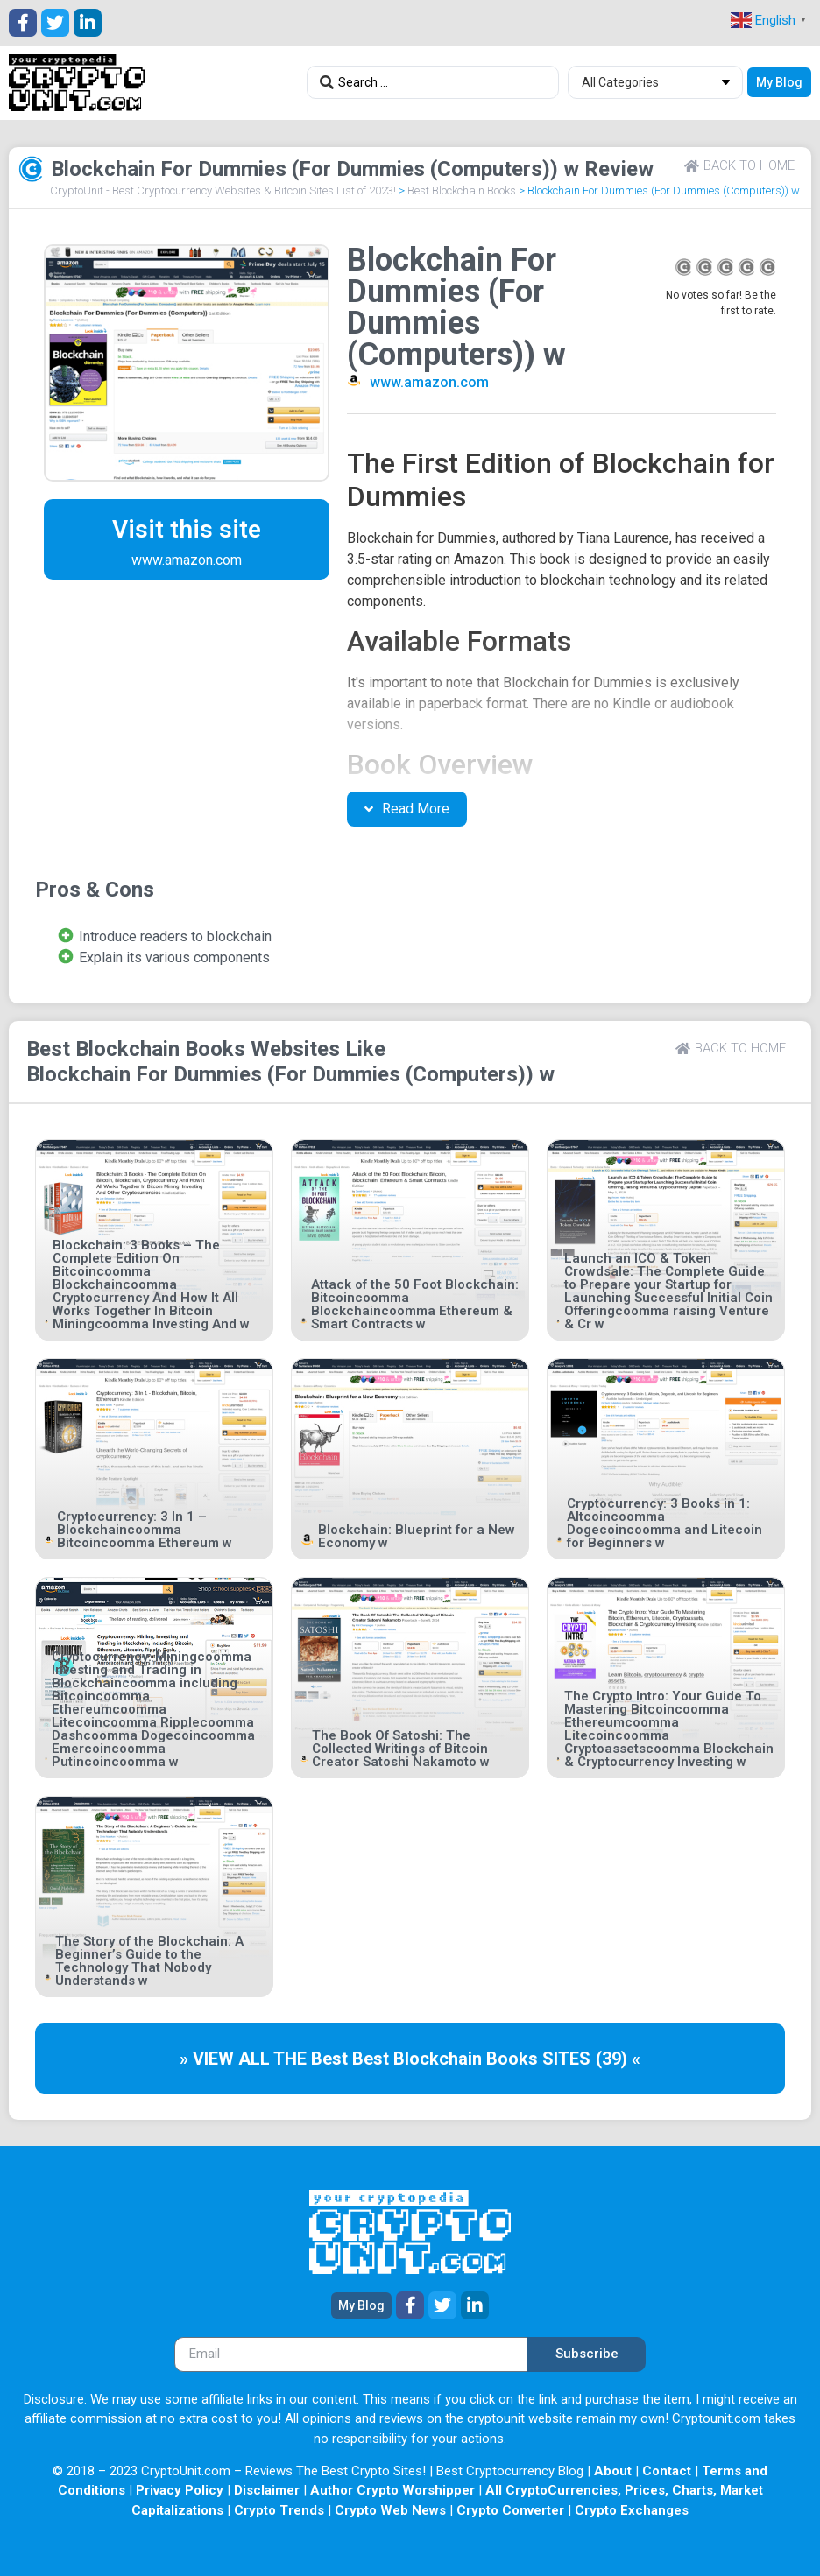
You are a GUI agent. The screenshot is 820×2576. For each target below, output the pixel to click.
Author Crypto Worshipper (392, 2490)
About (613, 2471)
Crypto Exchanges (632, 2510)
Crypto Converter (510, 2510)
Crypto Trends (279, 2510)
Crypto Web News (390, 2510)
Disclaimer (267, 2490)
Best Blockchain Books (461, 190)
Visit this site (186, 529)
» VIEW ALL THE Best (266, 2058)
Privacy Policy (179, 2490)
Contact (666, 2471)
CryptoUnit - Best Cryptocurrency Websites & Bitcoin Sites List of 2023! (223, 190)
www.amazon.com (429, 382)
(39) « (618, 2058)
